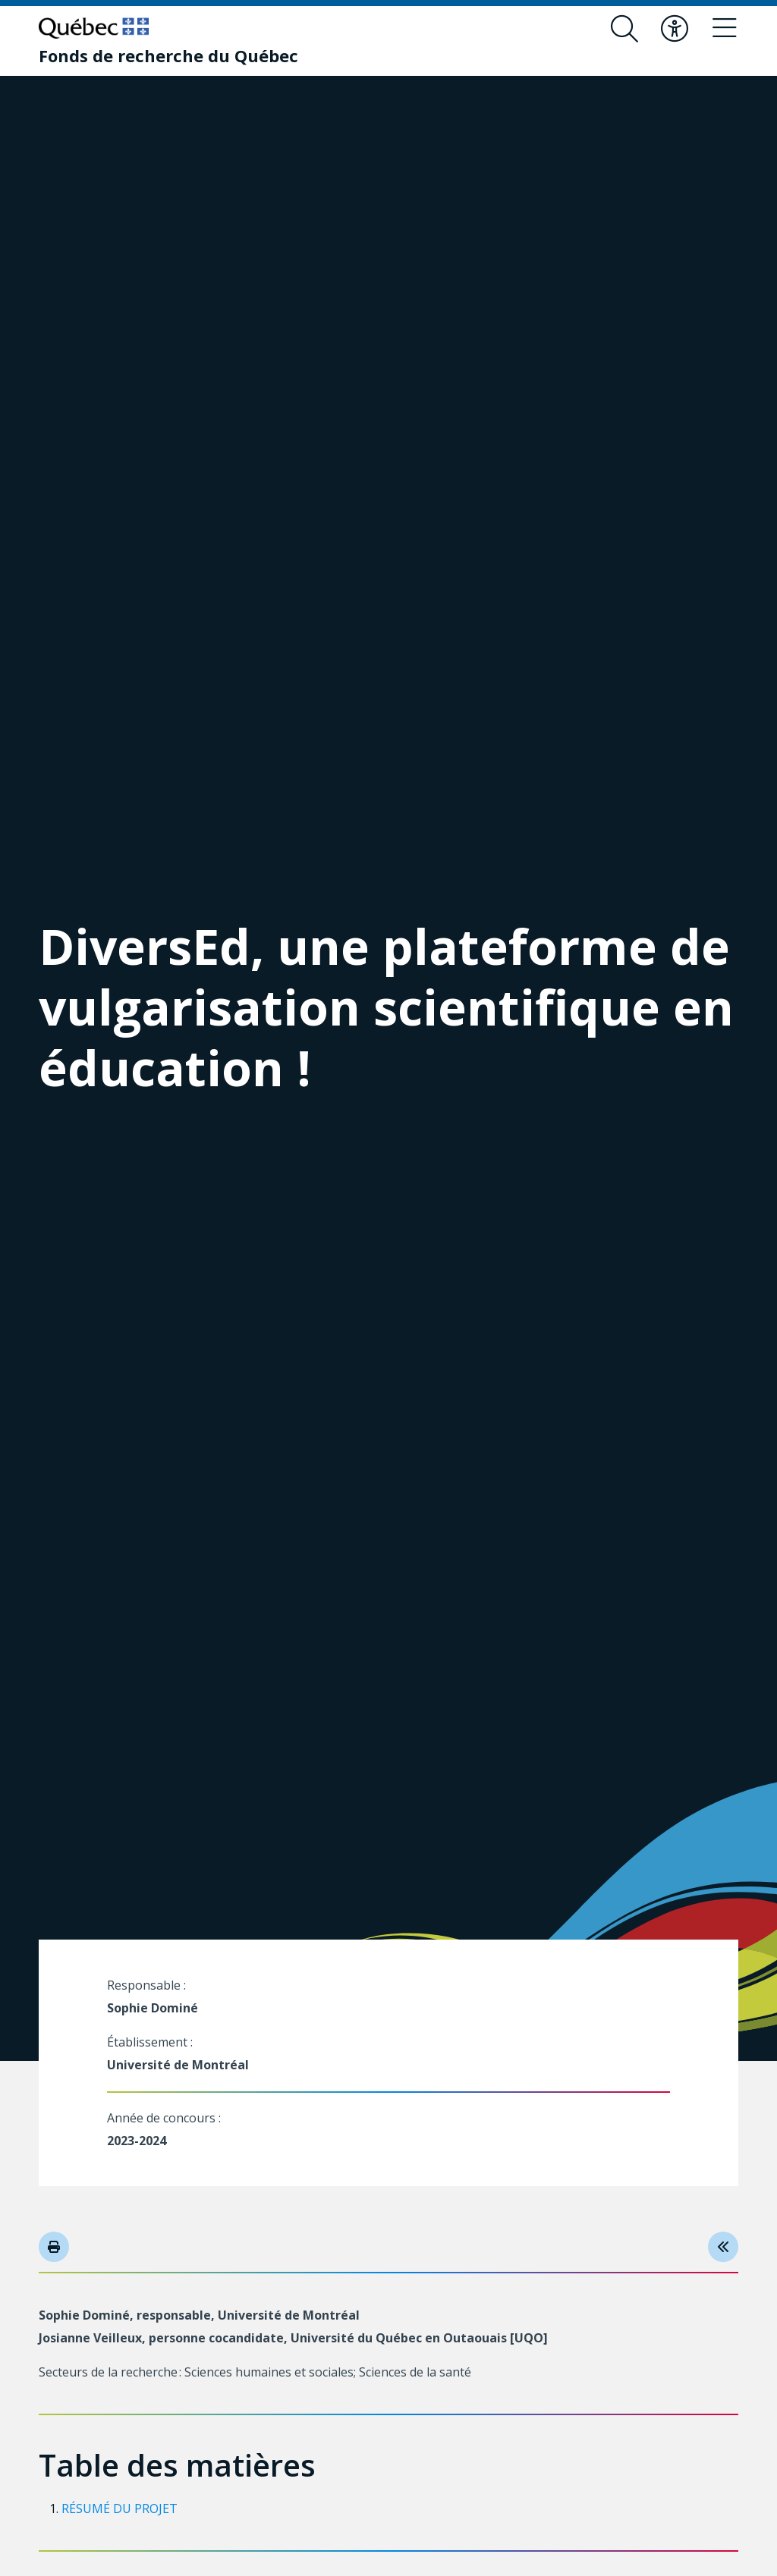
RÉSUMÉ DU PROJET (119, 2508)
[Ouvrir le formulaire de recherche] (624, 28)
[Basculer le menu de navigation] (724, 28)
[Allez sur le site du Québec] (94, 28)
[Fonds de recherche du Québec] (168, 55)
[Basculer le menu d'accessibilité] (674, 28)
